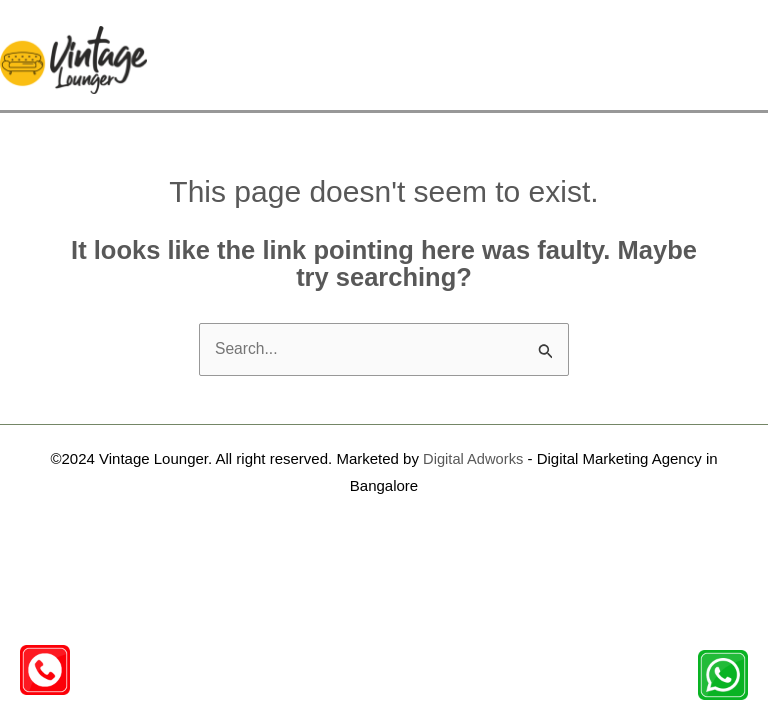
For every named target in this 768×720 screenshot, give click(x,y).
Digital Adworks (473, 436)
